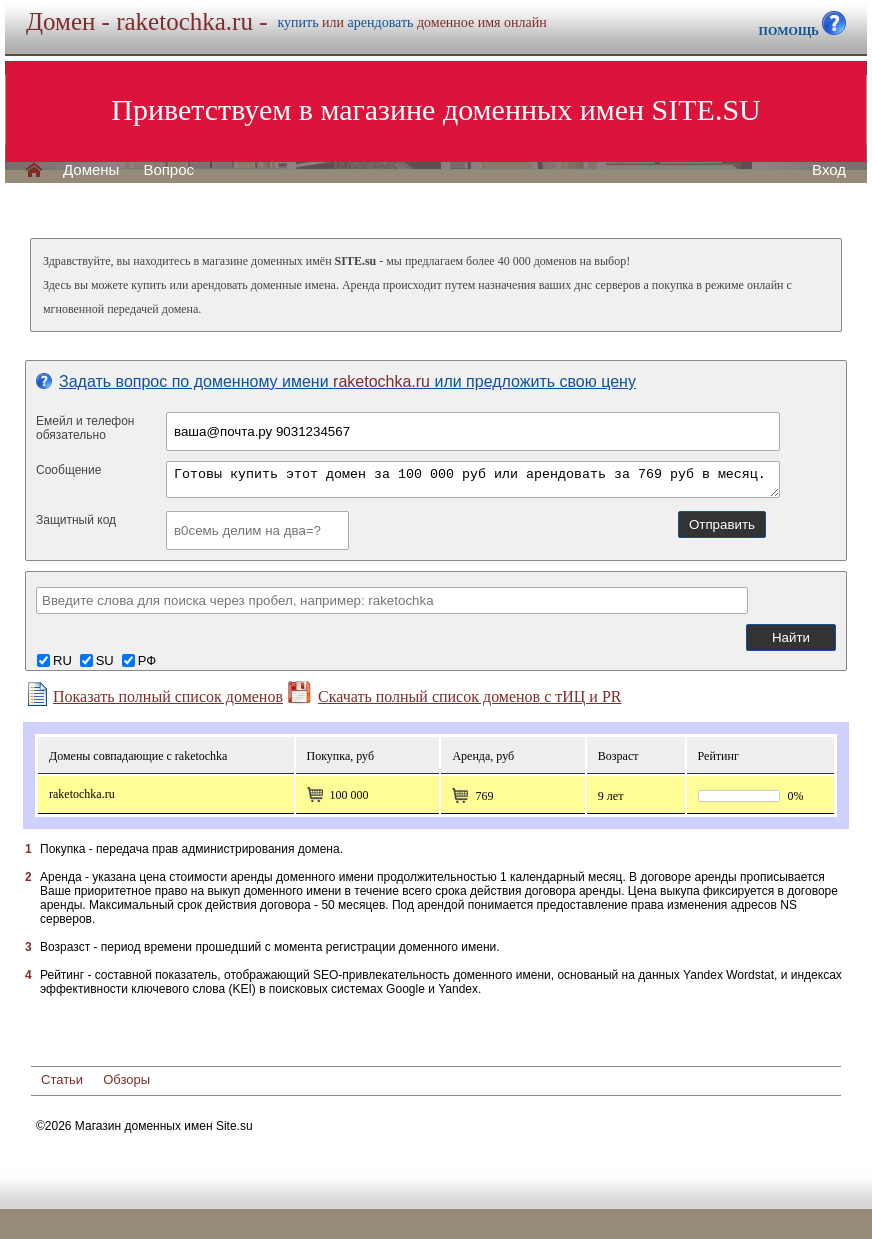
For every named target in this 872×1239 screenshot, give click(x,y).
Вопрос (168, 170)
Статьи (62, 1079)
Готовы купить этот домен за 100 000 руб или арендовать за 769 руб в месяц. (473, 479)
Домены (91, 170)
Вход (829, 170)
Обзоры (126, 1079)
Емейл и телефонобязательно (85, 428)
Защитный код (76, 520)
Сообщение (68, 470)
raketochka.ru (82, 794)
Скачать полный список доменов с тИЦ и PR (454, 693)
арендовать (381, 22)
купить (298, 22)
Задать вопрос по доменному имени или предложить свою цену (336, 381)
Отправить (722, 524)
